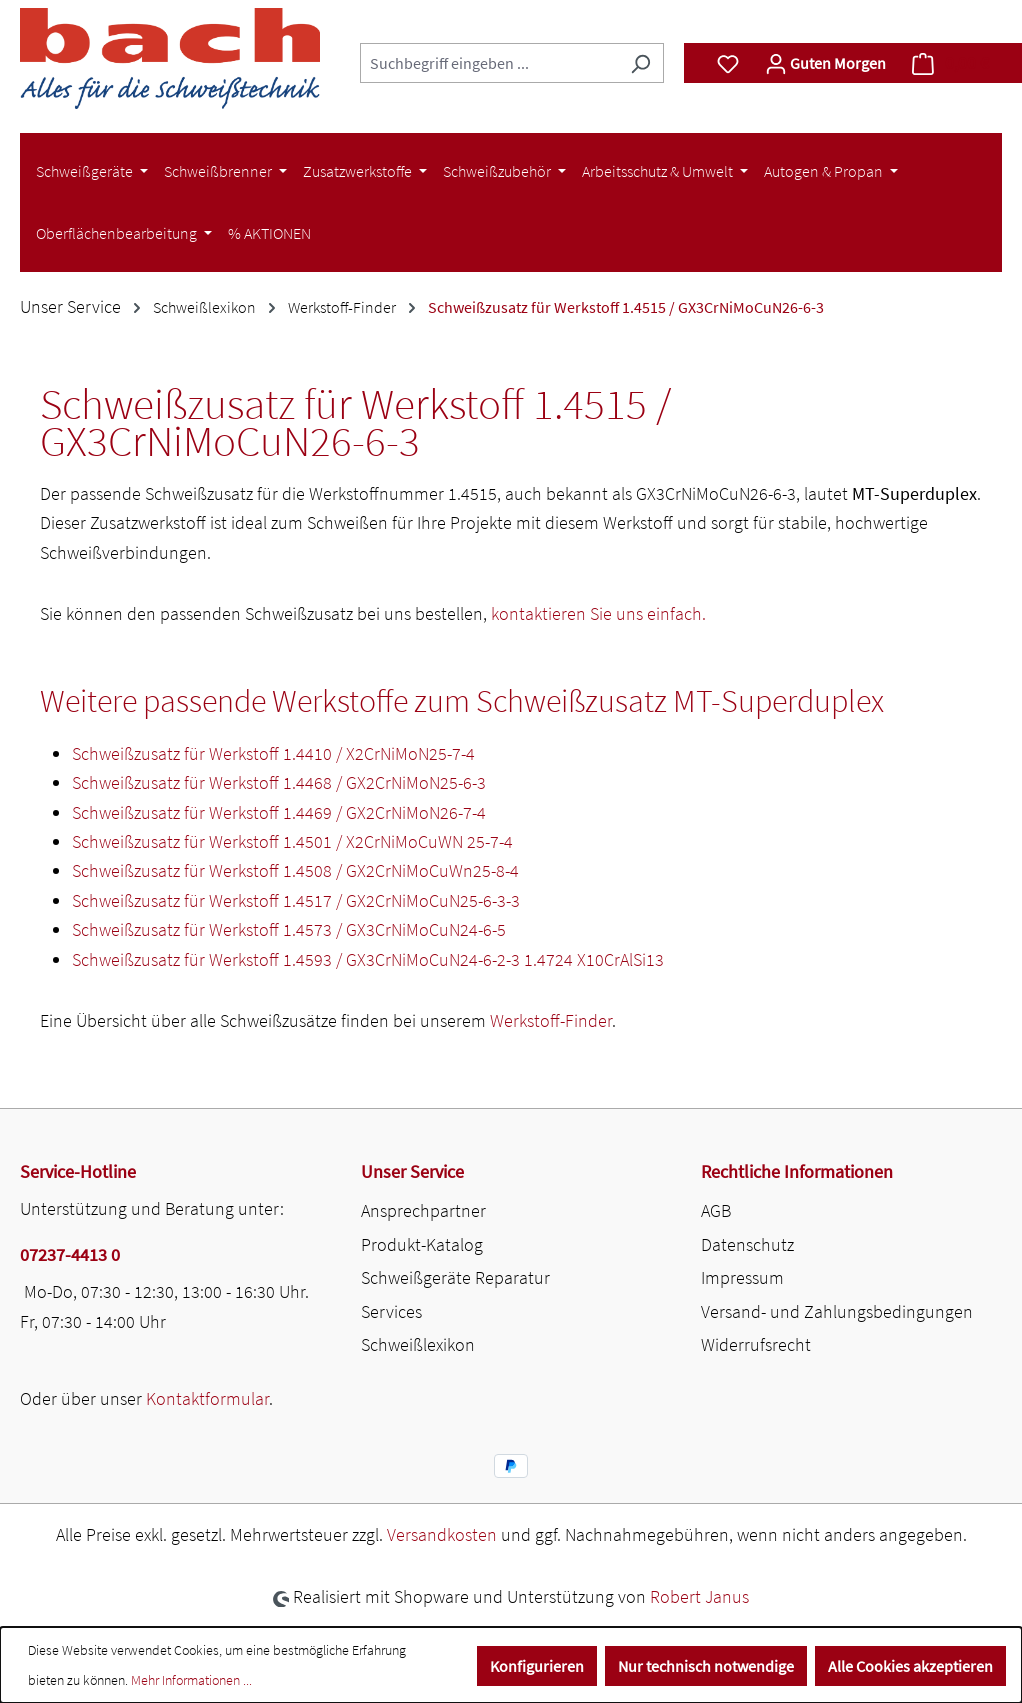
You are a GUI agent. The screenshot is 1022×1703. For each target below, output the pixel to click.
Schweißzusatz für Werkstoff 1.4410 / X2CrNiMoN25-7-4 (273, 753)
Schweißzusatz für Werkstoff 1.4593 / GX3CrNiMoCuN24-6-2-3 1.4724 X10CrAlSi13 (368, 959)
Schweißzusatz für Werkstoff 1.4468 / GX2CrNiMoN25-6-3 (279, 782)
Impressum (742, 1277)
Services (391, 1311)
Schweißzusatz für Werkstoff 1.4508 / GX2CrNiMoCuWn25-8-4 (295, 870)
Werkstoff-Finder (551, 1020)
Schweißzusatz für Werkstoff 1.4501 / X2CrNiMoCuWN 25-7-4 (292, 841)
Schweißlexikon (418, 1344)
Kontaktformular (207, 1398)
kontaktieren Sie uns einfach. (598, 613)
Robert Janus (699, 1596)
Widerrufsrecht (756, 1344)
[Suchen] (640, 63)
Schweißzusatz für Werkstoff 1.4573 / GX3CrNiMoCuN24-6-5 (289, 929)
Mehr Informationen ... (191, 1680)
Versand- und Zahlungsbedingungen (837, 1311)
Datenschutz (747, 1244)
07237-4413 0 (70, 1254)
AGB (716, 1210)
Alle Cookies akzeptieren (910, 1666)
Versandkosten (442, 1534)
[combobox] (489, 63)
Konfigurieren (537, 1666)
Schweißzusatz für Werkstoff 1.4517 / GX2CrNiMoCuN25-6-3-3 (296, 900)
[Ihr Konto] (825, 63)
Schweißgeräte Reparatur (455, 1277)
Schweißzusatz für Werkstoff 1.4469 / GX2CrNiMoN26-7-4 (279, 812)
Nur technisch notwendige (706, 1666)
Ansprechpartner (423, 1210)
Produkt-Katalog (422, 1244)
